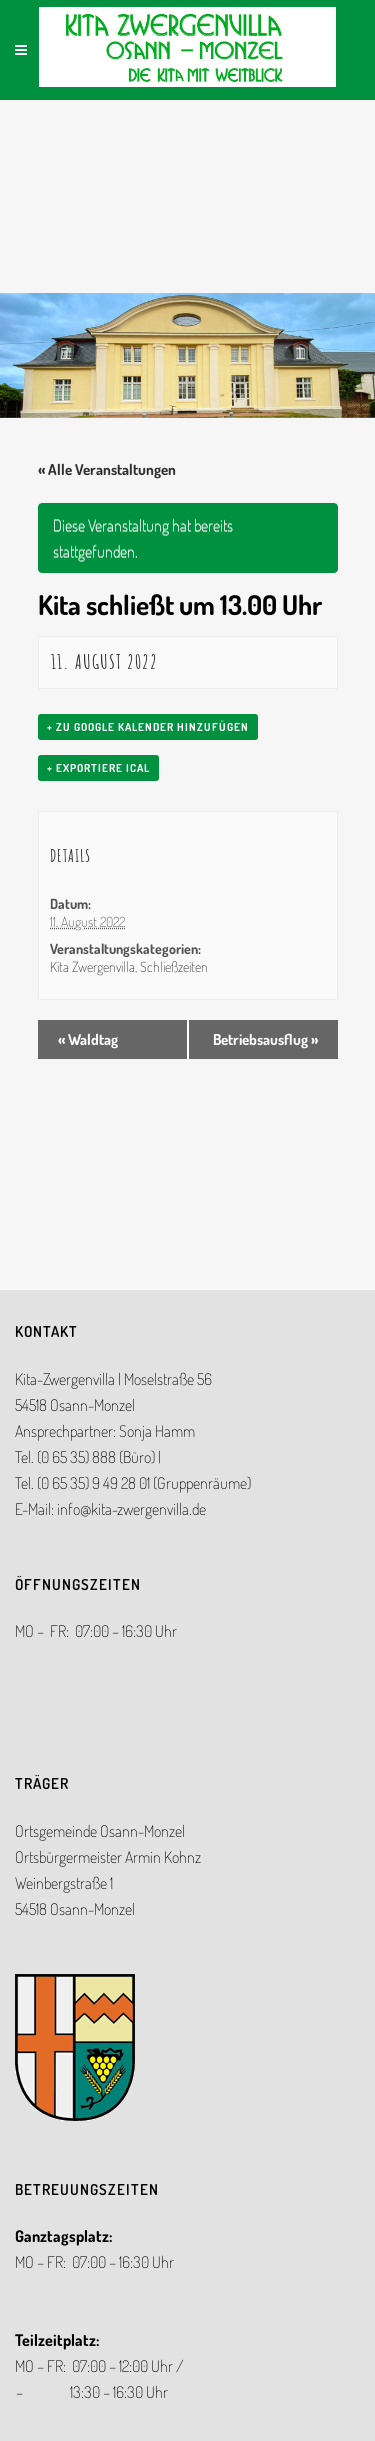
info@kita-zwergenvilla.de (131, 1509)
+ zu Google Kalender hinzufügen (148, 727)
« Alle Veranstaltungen (107, 469)
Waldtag (88, 1039)
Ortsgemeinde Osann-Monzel (100, 1831)
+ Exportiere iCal (98, 768)
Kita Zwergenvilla (92, 966)
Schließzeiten (174, 966)
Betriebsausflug (265, 1039)
